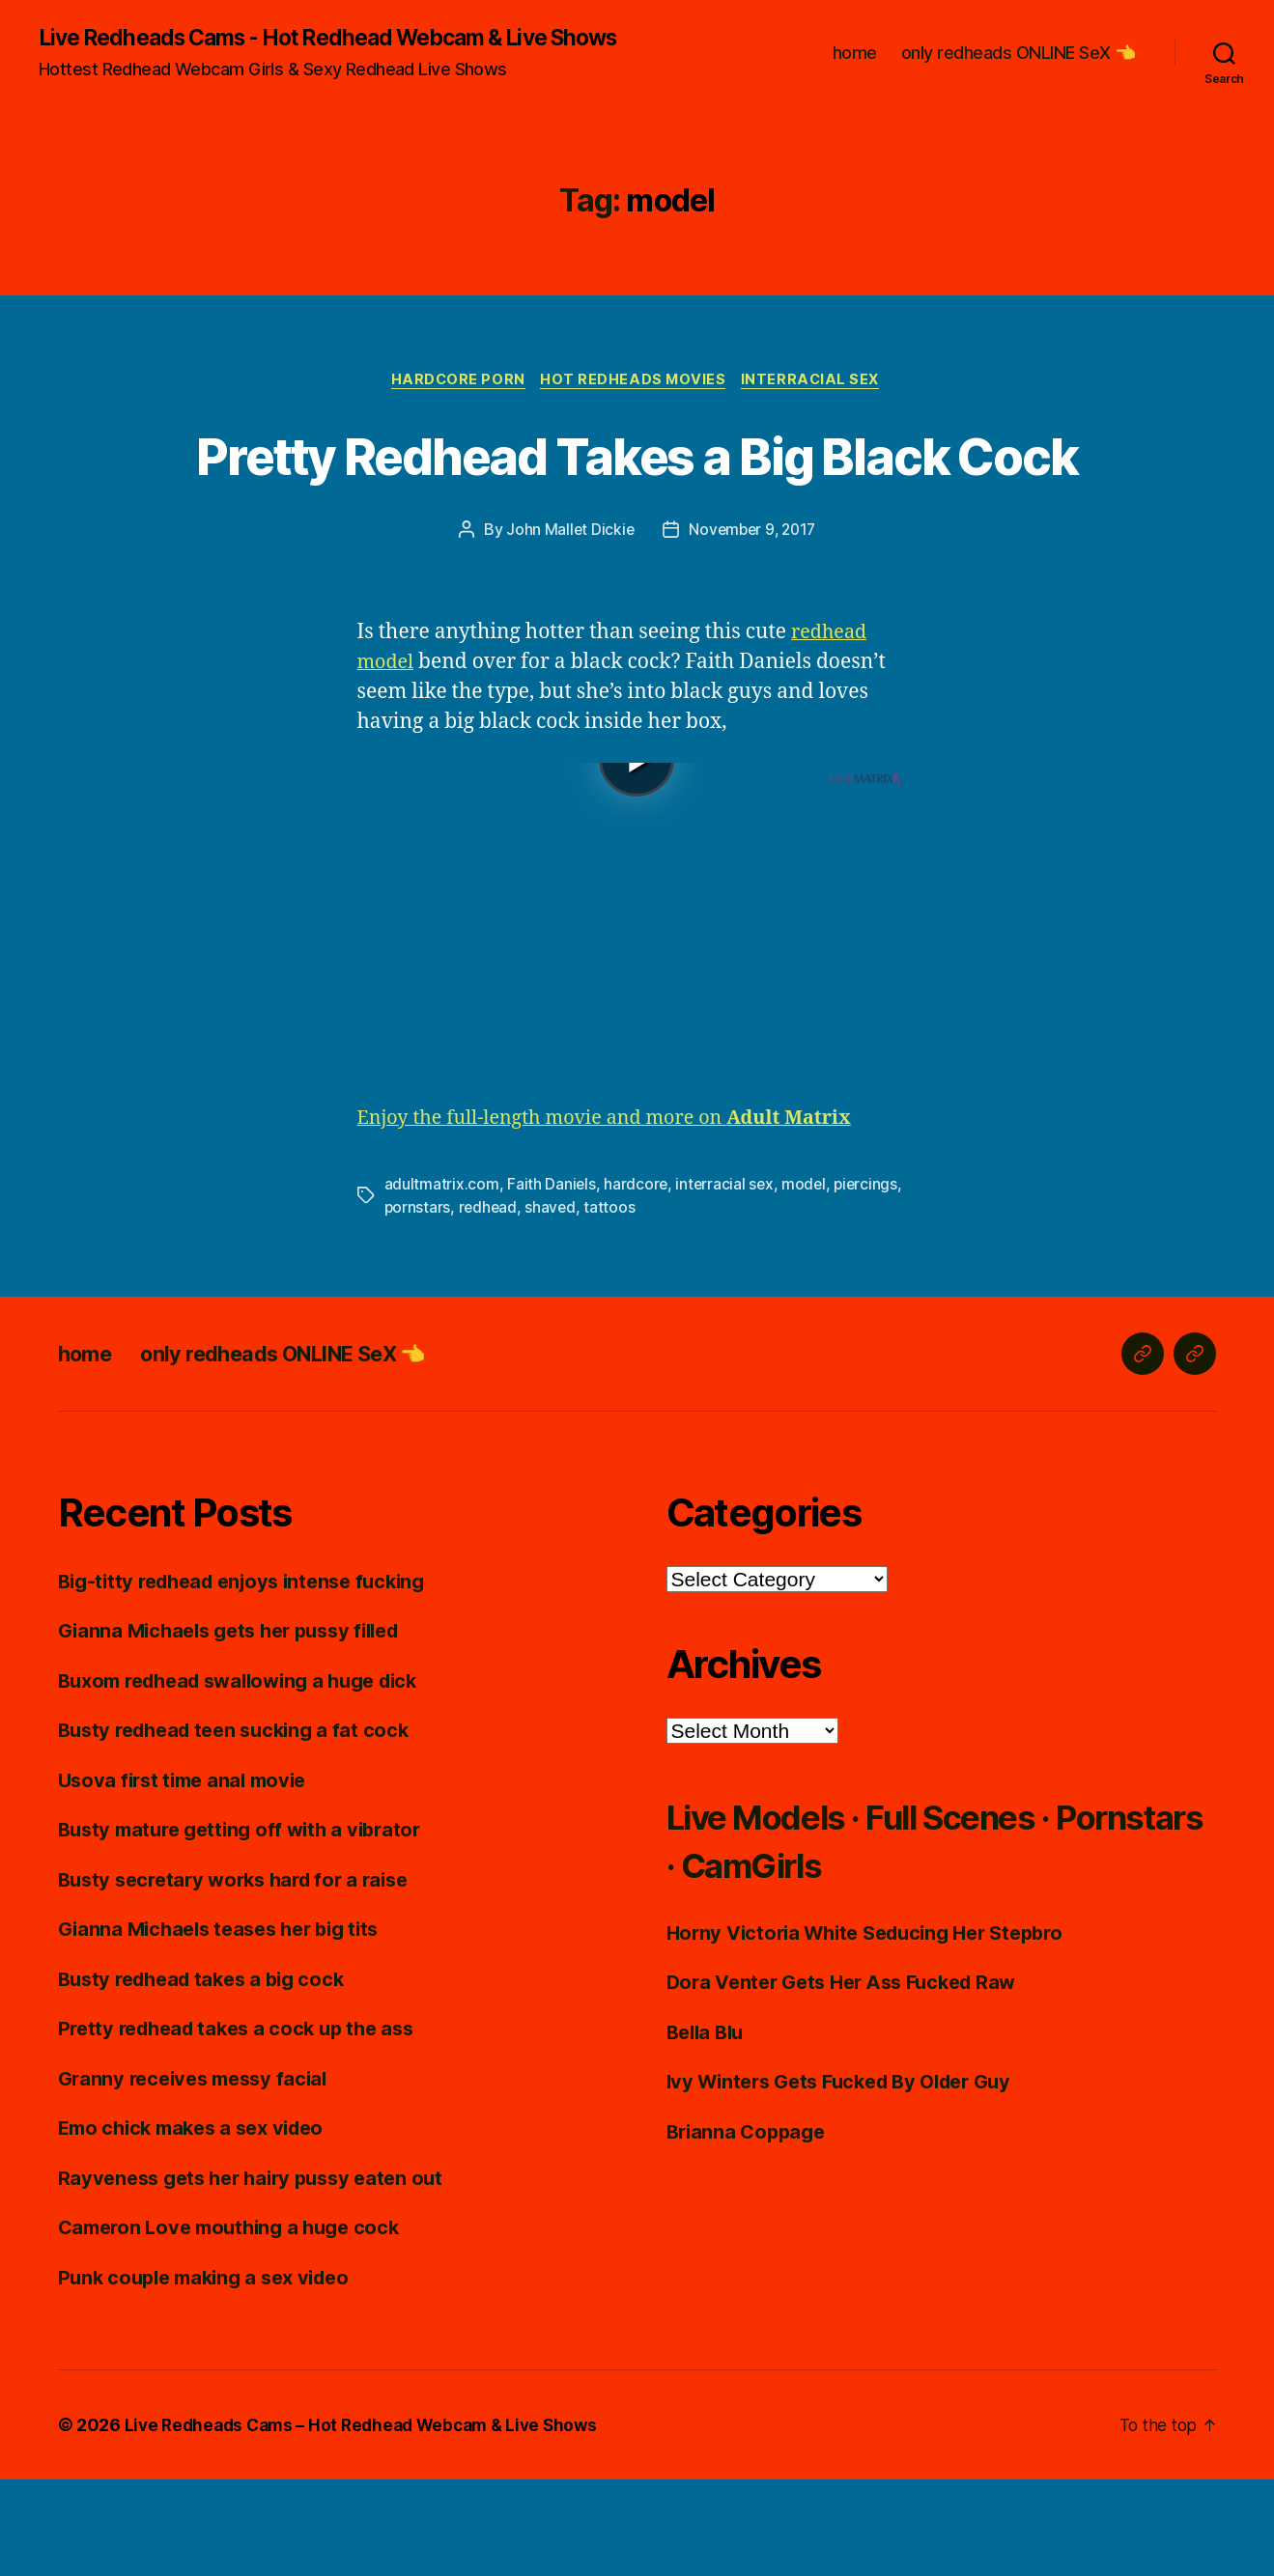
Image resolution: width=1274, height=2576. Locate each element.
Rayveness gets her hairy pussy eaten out (260, 2274)
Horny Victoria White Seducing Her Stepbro (877, 2029)
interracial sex (727, 1281)
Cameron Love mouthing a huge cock (237, 2323)
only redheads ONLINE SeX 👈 (1018, 65)
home (855, 65)
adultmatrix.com (441, 1281)
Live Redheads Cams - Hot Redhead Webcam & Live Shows (311, 50)
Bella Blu (708, 2128)
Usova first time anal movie (189, 1876)
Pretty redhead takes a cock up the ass (245, 2125)
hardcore (637, 1281)
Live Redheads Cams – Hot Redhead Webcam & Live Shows (370, 2521)
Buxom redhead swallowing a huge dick (250, 1777)
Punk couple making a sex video (212, 2374)
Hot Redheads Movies (635, 405)
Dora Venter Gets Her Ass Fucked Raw (851, 2078)
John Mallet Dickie (567, 626)
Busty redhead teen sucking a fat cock (242, 1826)
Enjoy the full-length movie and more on (619, 1215)
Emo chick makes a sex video (199, 2224)
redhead (490, 1304)
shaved (553, 1304)
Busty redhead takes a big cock (209, 2075)
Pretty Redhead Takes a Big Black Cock (637, 514)
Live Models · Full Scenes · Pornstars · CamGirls (893, 1936)
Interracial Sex (817, 405)
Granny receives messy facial (199, 2175)
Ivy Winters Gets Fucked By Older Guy (850, 2178)
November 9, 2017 (753, 626)
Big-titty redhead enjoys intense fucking (252, 1678)
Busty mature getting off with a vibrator (248, 1926)
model (808, 1281)
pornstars (418, 1304)
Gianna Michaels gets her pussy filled (239, 1727)
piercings (871, 1281)
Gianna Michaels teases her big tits (228, 2025)
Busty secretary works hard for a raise (243, 1976)
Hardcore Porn (455, 405)
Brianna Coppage (749, 2228)
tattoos (612, 1304)
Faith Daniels (552, 1281)
